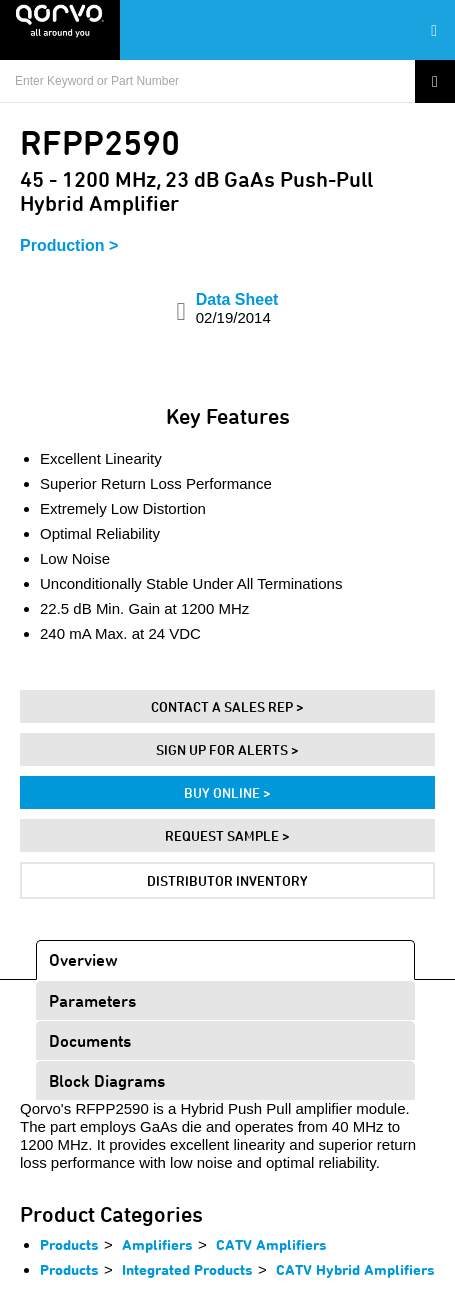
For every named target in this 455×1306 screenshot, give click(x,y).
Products (69, 1244)
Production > (69, 245)
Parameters (92, 1000)
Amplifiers (157, 1244)
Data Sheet (237, 308)
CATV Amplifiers (271, 1244)
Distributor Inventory (227, 880)
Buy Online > (227, 792)
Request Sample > (227, 835)
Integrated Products (187, 1269)
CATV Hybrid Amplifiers (355, 1269)
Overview (83, 959)
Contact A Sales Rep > (227, 706)
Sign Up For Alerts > (227, 749)
